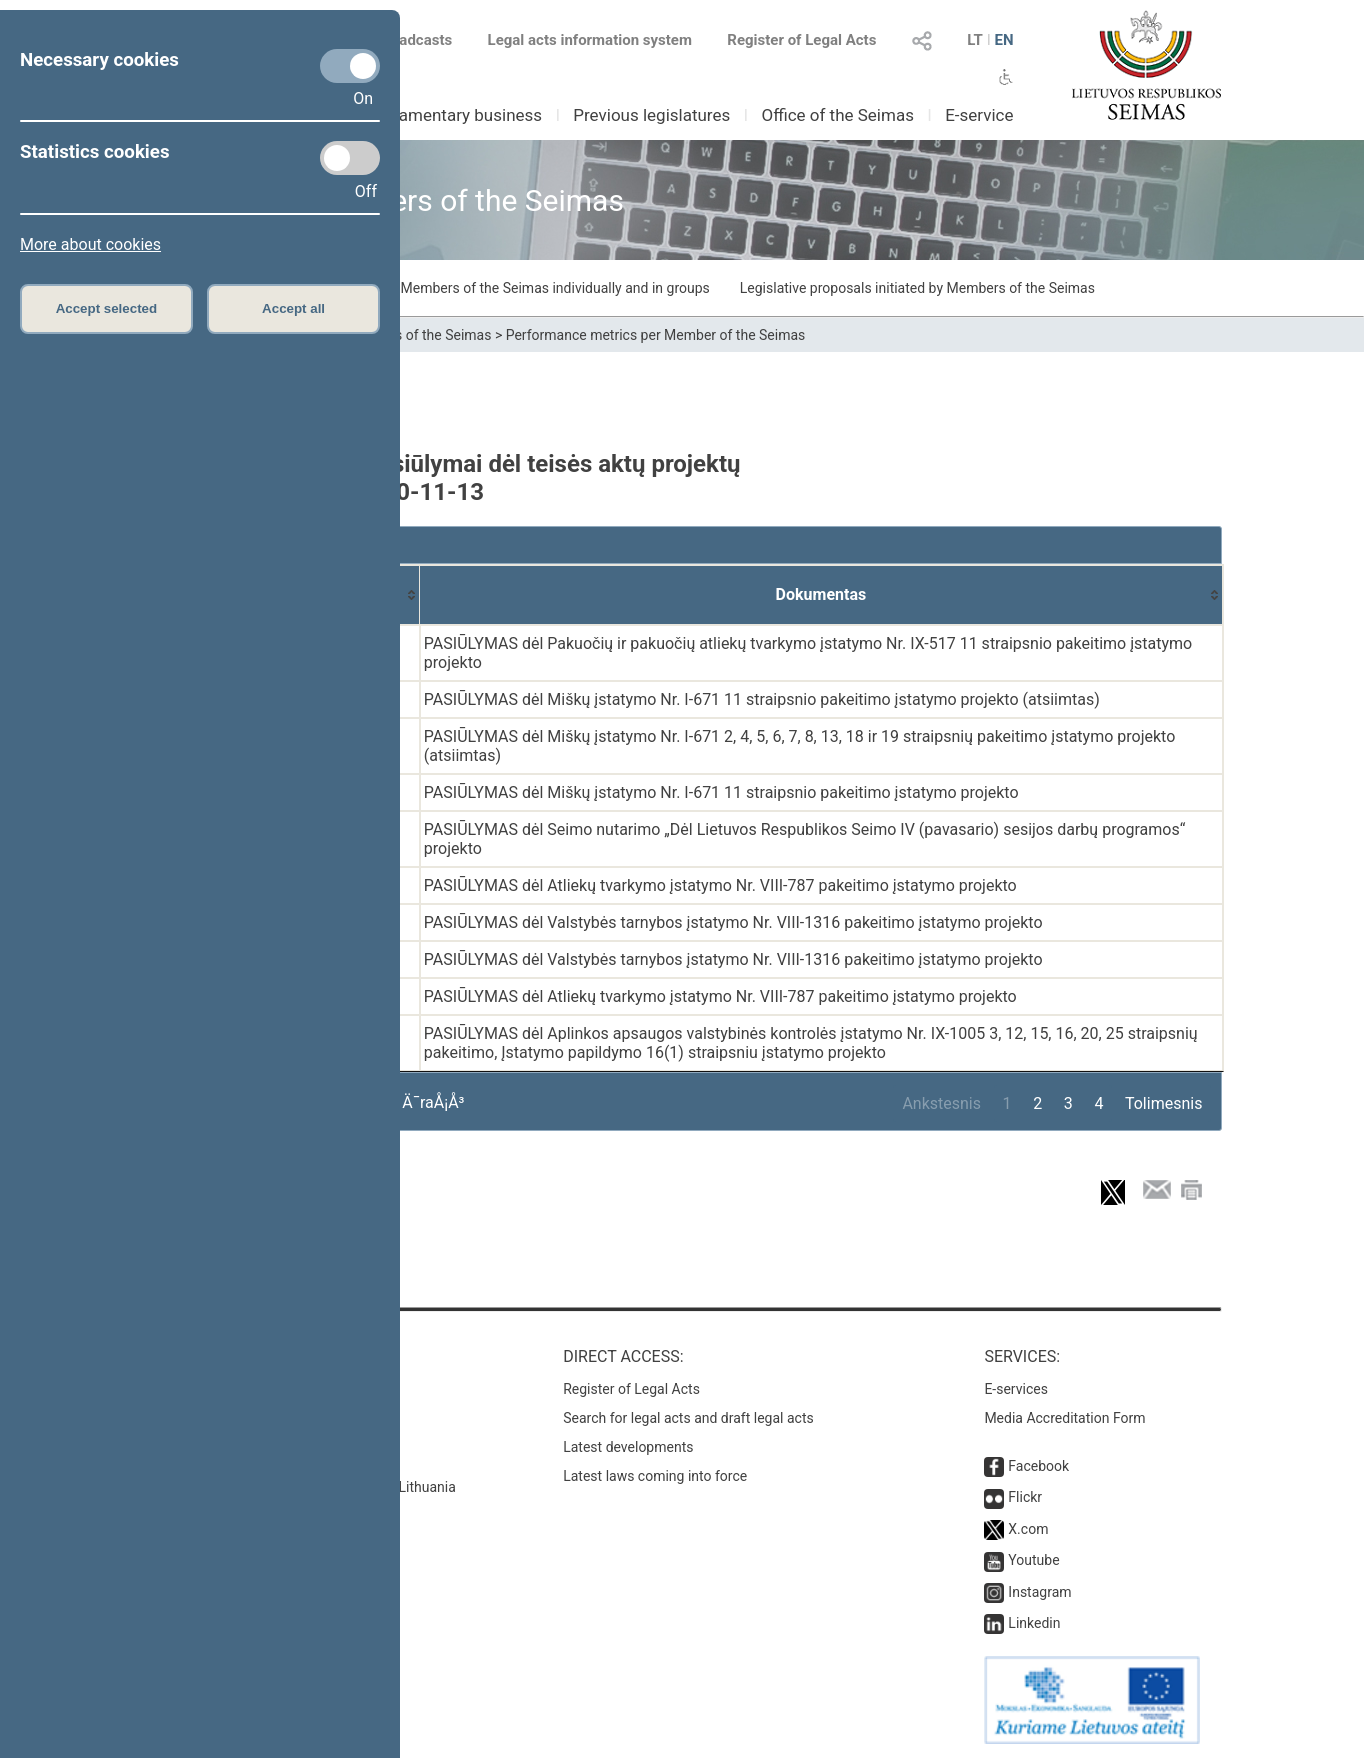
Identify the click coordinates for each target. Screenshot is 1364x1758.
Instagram (1039, 1592)
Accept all (293, 308)
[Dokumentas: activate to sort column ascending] (821, 595)
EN (1003, 40)
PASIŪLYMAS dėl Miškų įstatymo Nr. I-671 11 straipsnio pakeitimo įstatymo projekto (721, 792)
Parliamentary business (453, 115)
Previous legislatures (651, 115)
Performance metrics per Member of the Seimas (656, 335)
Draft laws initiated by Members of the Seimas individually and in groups (486, 288)
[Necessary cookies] (350, 66)
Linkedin (1034, 1623)
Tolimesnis (1163, 1103)
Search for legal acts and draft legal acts (688, 1418)
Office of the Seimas (837, 115)
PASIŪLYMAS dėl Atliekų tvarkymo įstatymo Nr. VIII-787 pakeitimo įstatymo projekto (720, 885)
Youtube (1033, 1560)
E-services (1016, 1389)
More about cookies (90, 244)
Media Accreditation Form (1064, 1418)
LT (975, 40)
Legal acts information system (590, 40)
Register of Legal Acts (801, 40)
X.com (1028, 1529)
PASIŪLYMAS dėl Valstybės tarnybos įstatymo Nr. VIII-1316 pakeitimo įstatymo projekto (733, 922)
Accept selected (107, 308)
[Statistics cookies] (350, 158)
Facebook (1038, 1466)
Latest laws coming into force (655, 1476)
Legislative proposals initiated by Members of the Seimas (917, 288)
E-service (979, 115)
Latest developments (628, 1447)
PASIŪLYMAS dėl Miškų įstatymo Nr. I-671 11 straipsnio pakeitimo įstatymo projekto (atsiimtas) (762, 699)
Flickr (1025, 1497)
